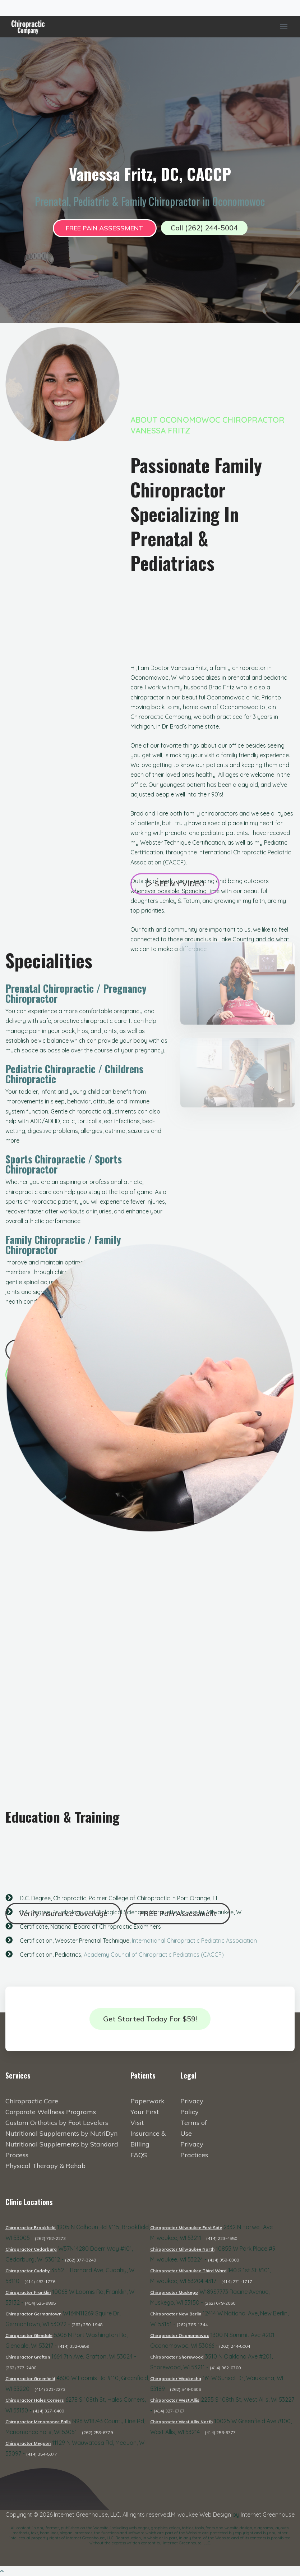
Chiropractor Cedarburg (31, 2249)
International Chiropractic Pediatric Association (194, 1944)
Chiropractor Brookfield (30, 2227)
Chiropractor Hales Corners (34, 2400)
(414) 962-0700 (225, 2367)
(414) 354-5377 (41, 2454)
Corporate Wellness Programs (50, 2112)
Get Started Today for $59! (150, 2018)
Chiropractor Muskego (174, 2292)
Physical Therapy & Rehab (45, 2166)
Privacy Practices (194, 2149)
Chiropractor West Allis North (181, 2421)
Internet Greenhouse (268, 2514)
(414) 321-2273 (49, 2389)
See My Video (175, 895)
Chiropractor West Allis (174, 2400)
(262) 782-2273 (50, 2238)
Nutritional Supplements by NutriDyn (61, 2133)
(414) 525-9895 (40, 2303)
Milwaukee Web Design (201, 2514)
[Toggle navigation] (9, 8)
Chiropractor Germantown (33, 2313)
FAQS (138, 2155)
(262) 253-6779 (97, 2432)
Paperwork (147, 2101)
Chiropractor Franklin (28, 2292)
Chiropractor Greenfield (30, 2378)
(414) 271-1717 (236, 2281)
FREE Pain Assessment (104, 228)
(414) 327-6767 (169, 2411)
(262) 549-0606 (185, 2389)
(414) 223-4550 (221, 2238)
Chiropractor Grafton (27, 2357)
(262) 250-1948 (86, 2324)
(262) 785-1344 (192, 2324)
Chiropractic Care (31, 2101)
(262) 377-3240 (80, 2260)
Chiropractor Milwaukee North (182, 2249)
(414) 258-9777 (220, 2432)
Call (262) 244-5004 (204, 227)
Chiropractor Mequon (28, 2443)
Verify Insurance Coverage (63, 1913)
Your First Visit (144, 2117)
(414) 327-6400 (48, 2411)
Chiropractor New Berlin (175, 2313)
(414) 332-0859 (73, 2346)
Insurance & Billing (148, 2138)
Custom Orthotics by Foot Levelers (56, 2122)
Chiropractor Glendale (28, 2335)
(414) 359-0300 (223, 2260)
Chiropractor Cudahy (27, 2270)
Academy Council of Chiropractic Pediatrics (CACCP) (154, 1958)
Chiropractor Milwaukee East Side (186, 2227)
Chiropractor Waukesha (175, 2378)
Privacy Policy (191, 2106)
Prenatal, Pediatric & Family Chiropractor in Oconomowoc (150, 201)
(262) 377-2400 (20, 2367)
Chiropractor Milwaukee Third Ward (188, 2270)
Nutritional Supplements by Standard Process (61, 2149)
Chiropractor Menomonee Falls (38, 2421)
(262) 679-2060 (219, 2303)
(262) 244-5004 (234, 2346)
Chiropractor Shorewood (177, 2357)
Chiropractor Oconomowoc (179, 2335)
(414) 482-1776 (39, 2281)
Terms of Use (193, 2128)
